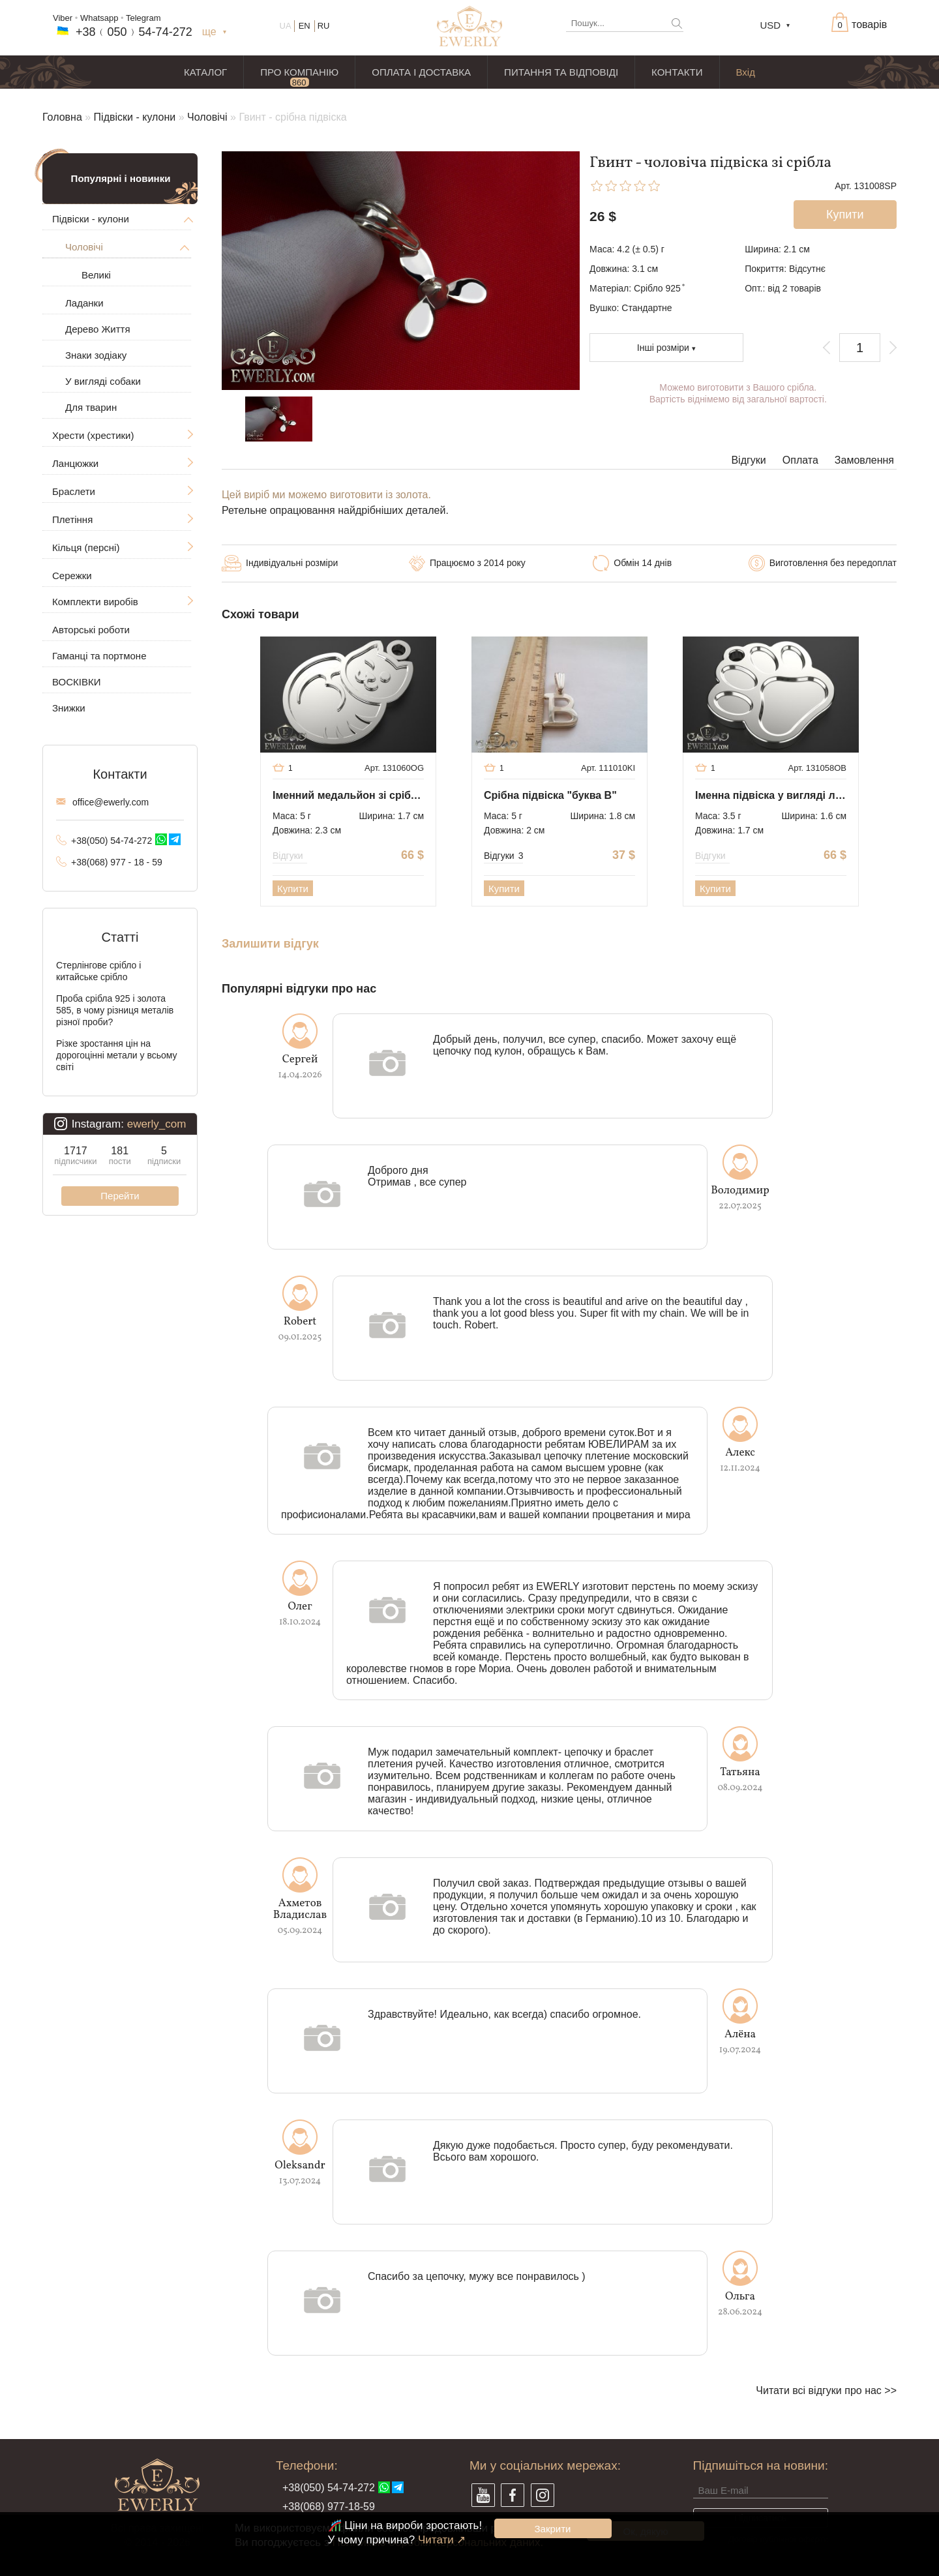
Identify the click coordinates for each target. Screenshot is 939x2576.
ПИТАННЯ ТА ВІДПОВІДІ (561, 72)
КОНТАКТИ (676, 72)
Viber (62, 18)
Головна (62, 117)
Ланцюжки (75, 463)
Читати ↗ (442, 2540)
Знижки (68, 707)
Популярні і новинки (121, 178)
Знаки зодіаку (96, 355)
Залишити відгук (270, 944)
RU (324, 26)
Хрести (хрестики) (93, 435)
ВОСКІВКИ (76, 681)
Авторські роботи (91, 629)
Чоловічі (207, 117)
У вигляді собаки (103, 381)
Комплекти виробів (95, 601)
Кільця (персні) (85, 547)
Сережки (72, 575)
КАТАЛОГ (205, 72)
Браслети (73, 491)
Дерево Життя (97, 329)
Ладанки (84, 302)
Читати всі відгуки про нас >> (826, 2390)
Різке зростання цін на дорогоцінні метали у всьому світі (116, 1055)
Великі (96, 274)
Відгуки (748, 460)
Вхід (745, 72)
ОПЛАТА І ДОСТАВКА (421, 72)
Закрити (553, 2528)
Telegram (143, 18)
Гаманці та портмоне (99, 655)
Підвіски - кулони (135, 117)
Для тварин (91, 407)
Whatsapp (99, 18)
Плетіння (72, 519)
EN (304, 26)
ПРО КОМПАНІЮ (299, 72)
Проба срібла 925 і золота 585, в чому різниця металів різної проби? (114, 1010)
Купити (292, 888)
